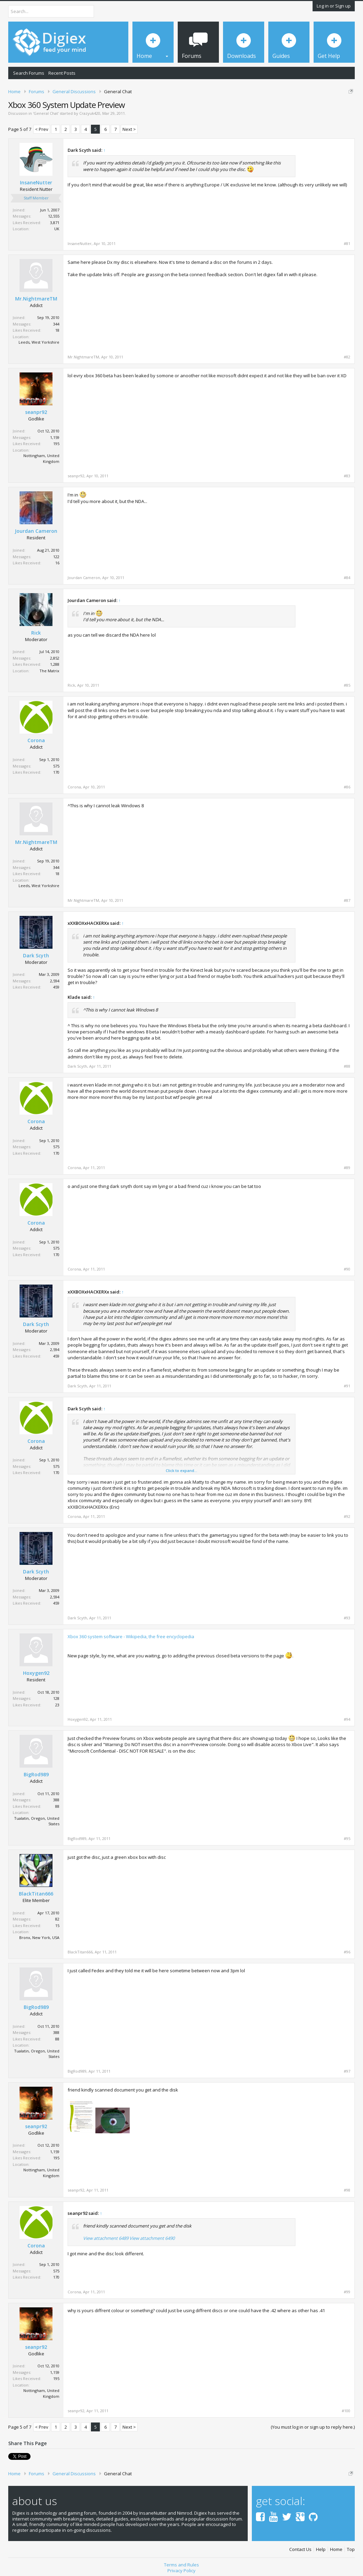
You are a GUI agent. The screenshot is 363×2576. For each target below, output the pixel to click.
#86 (347, 787)
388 (56, 1799)
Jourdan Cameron (36, 531)
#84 (347, 577)
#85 (347, 685)
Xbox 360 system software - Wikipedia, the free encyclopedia (131, 1636)
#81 (347, 243)
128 (56, 1698)
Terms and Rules (181, 2565)
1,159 (54, 437)
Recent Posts (61, 73)
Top (351, 2549)
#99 (347, 2292)
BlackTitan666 (36, 1894)
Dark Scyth (36, 955)
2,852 (54, 658)
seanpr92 (36, 412)
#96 (347, 1952)
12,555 (53, 216)
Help (321, 2549)
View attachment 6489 (105, 2238)
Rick (36, 633)
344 (56, 324)
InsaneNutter (36, 182)
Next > (129, 129)
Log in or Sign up (334, 6)
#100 (346, 2410)
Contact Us (300, 2549)
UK (56, 228)
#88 (347, 1066)
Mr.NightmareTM (36, 299)
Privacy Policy (181, 2570)
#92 (347, 1516)
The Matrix (49, 670)
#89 (347, 1167)
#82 (347, 357)
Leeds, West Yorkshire (39, 342)
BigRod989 (36, 1774)
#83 (347, 476)
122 (56, 556)
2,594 (54, 980)
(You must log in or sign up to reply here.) (313, 2427)
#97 (347, 2071)
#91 (347, 1386)
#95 (347, 1838)
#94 (347, 1719)
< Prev (41, 129)
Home (336, 2549)
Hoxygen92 (36, 1673)
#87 (347, 900)
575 (56, 766)
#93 (347, 1618)
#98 (347, 2190)
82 (57, 1919)
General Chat (46, 113)
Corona (36, 740)
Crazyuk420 (89, 113)
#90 (347, 1269)
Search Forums (28, 73)
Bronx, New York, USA (39, 1937)
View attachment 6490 (152, 2238)
